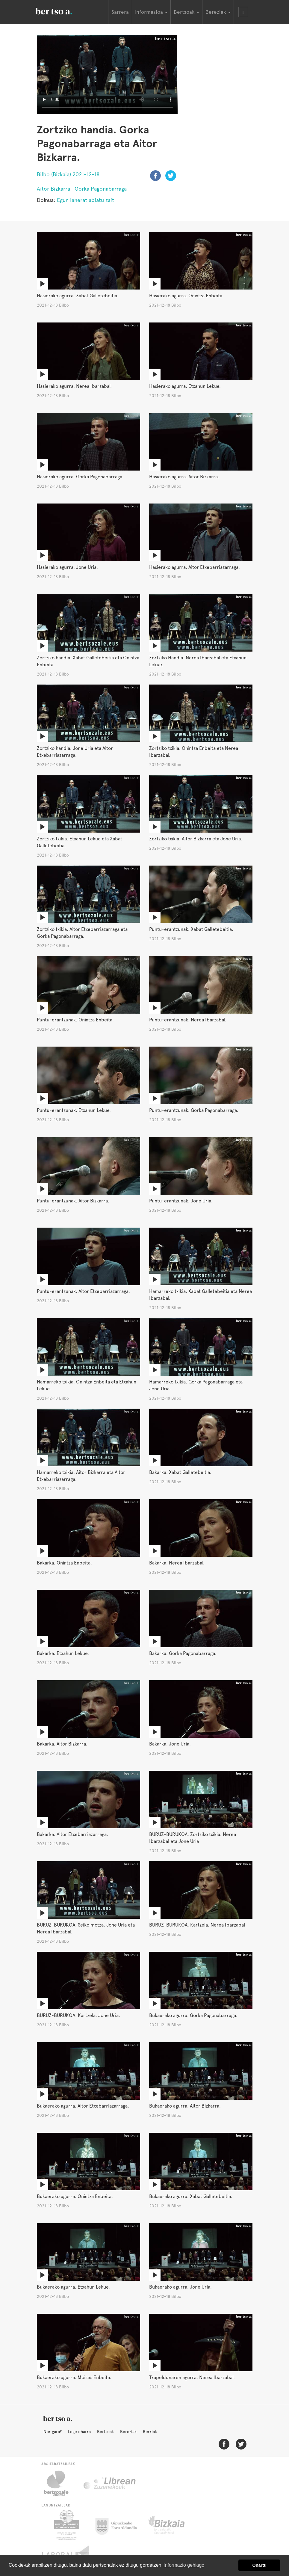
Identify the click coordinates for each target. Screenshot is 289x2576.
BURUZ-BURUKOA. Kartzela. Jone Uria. (78, 2015)
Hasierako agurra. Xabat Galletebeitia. (78, 296)
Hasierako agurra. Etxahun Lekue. (185, 386)
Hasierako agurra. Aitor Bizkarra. (184, 477)
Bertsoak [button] (186, 12)
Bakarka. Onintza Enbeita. (64, 1563)
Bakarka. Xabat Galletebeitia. (180, 1472)
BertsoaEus (62, 10)
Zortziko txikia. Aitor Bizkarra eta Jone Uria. (195, 839)
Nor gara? (52, 2431)
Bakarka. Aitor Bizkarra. (62, 1744)
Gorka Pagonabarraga (101, 189)
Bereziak (128, 2431)
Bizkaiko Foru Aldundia (173, 2525)
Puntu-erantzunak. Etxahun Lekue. (74, 1110)
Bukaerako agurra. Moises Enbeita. (74, 2377)
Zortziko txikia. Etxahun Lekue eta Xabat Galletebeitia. (79, 842)
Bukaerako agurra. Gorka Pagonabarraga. (193, 2015)
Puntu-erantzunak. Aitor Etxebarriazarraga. (83, 1291)
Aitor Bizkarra (53, 189)
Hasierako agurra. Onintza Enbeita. (186, 296)
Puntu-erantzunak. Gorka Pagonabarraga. (193, 1110)
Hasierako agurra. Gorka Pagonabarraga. (80, 477)
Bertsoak (105, 2431)
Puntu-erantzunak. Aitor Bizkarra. (73, 1201)
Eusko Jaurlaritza (66, 2525)
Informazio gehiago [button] (184, 2565)
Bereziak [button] (218, 12)
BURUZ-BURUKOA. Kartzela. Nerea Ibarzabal (197, 1925)
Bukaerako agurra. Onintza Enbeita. (75, 2196)
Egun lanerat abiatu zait (85, 200)
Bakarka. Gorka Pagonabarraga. (183, 1653)
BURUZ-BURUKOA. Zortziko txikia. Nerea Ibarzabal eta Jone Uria (192, 1838)
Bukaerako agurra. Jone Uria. (180, 2287)
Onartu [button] (259, 2565)
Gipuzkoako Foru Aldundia (119, 2525)
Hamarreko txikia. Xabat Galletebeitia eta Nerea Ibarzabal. (200, 1294)
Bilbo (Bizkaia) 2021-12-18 (68, 174)
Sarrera (120, 12)
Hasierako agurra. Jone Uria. (67, 567)
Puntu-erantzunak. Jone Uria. (181, 1201)
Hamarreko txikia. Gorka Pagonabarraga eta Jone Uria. (196, 1385)
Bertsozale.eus (60, 2483)
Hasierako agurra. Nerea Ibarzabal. (74, 386)
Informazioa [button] (151, 12)
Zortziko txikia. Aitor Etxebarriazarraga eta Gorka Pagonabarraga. (82, 932)
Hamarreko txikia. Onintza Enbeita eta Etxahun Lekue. (86, 1385)
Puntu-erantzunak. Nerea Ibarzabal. (187, 1020)
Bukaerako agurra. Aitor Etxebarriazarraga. (83, 2106)
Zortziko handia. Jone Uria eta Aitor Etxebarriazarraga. (75, 751)
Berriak (150, 2431)
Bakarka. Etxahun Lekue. (63, 1653)
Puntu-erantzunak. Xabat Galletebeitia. (191, 929)
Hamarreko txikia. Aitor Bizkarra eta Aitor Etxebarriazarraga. (81, 1475)
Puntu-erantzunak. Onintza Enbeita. (75, 1020)
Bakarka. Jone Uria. (170, 1744)
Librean (110, 2483)
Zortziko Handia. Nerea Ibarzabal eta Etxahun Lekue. (197, 661)
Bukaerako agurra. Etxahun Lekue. (73, 2287)
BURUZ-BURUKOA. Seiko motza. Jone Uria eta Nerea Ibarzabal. (86, 1928)
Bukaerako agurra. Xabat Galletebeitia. (190, 2196)
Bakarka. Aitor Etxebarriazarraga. (72, 1834)
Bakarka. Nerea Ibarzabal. (177, 1563)
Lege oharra (79, 2431)
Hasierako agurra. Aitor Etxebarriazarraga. (194, 567)
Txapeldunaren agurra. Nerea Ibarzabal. (192, 2377)
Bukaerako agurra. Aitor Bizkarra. (185, 2106)
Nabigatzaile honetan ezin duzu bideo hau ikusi (107, 74)
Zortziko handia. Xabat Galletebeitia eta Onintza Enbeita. (88, 661)
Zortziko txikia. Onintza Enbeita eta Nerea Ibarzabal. (193, 751)
